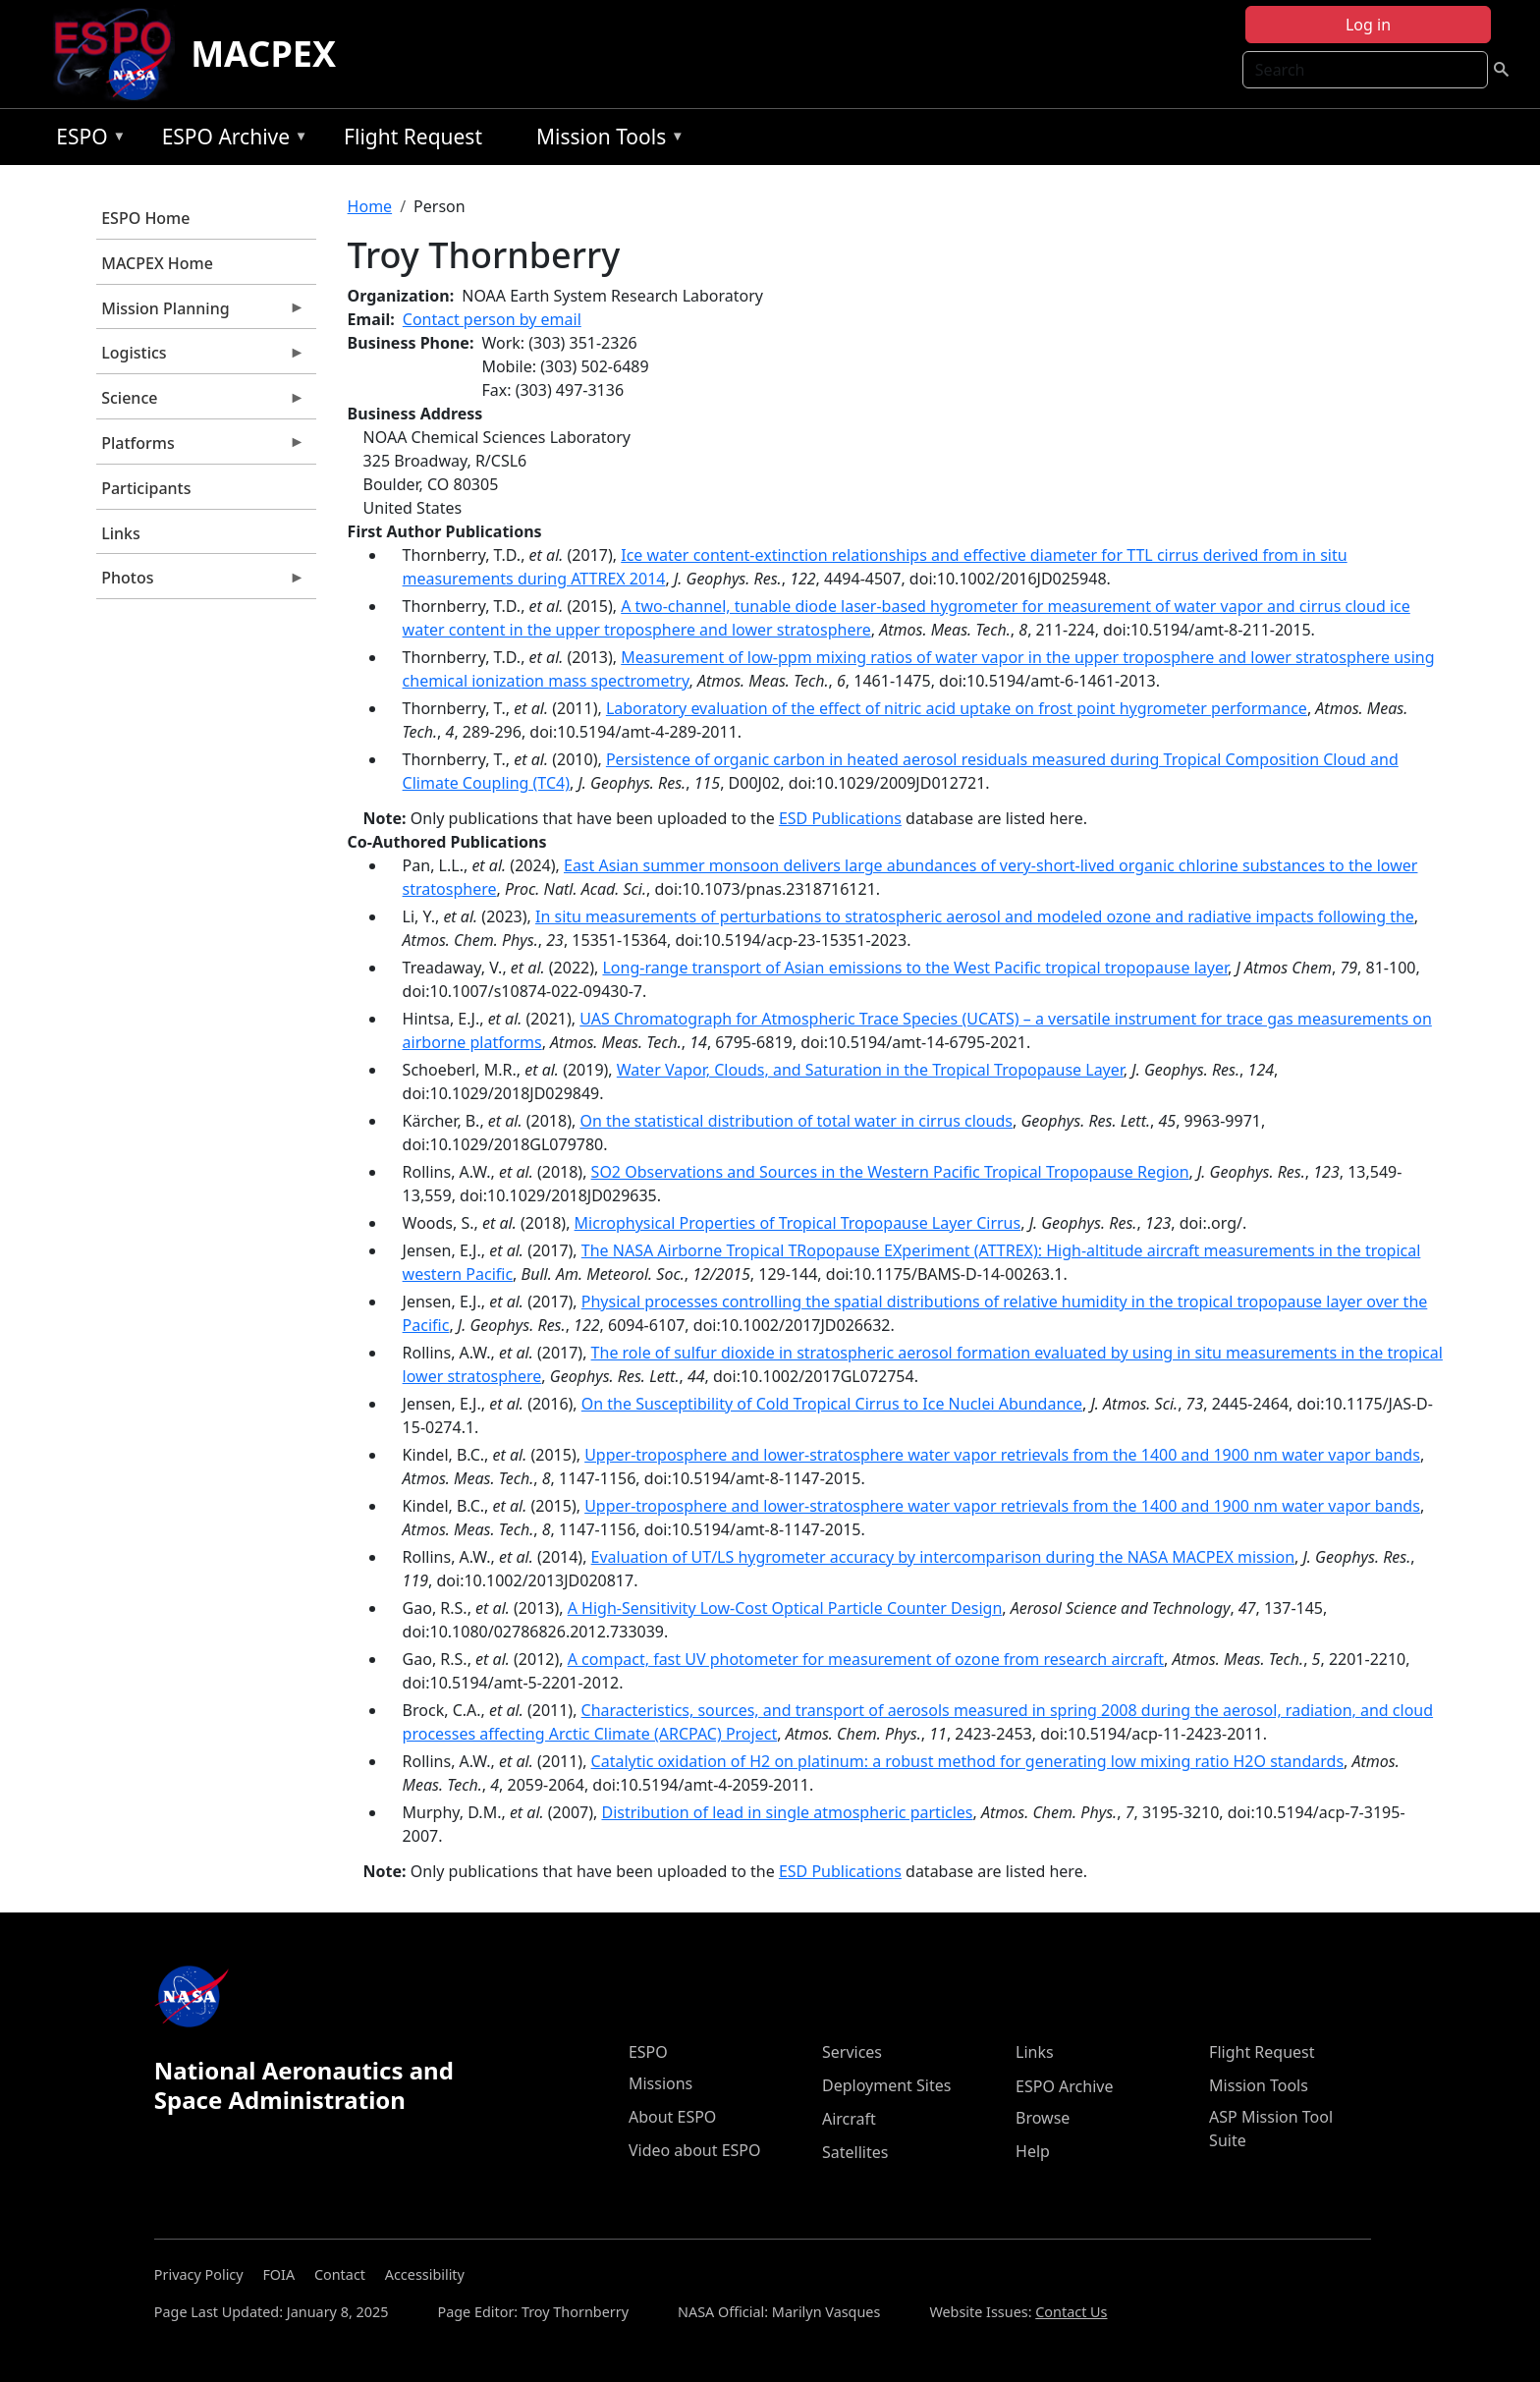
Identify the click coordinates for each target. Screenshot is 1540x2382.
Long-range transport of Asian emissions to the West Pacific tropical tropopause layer (915, 967)
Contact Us (1071, 2311)
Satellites (855, 2152)
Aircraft (849, 2119)
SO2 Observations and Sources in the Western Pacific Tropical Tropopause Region (890, 1172)
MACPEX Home (157, 263)
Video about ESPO (695, 2150)
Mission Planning (200, 313)
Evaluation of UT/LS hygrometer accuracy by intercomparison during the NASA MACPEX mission (942, 1557)
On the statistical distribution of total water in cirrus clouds (795, 1121)
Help (1033, 2151)
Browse (1043, 2118)
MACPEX (263, 53)
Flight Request (413, 136)
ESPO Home (145, 218)
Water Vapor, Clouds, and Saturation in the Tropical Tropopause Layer (870, 1069)
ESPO (86, 140)
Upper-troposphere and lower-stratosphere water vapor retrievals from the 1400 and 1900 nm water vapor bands (1002, 1455)
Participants (146, 488)
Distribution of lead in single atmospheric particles (786, 1812)
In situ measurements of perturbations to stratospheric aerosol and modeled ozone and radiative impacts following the (974, 916)
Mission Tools (605, 140)
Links (120, 533)
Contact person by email (492, 319)
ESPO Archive (230, 140)
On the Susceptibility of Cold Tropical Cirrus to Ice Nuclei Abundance (831, 1403)
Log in (1368, 24)
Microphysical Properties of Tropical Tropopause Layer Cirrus (798, 1223)
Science (200, 402)
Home (370, 206)
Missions (660, 2083)
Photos (200, 582)
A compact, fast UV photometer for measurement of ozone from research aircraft (866, 1659)
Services (852, 2052)
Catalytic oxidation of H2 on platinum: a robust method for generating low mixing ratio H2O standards (967, 1761)
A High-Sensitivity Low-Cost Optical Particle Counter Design (785, 1608)
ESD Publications (840, 818)
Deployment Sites (886, 2085)
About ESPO (672, 2117)
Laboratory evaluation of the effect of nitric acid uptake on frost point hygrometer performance (956, 708)
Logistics (200, 357)
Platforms (200, 448)
